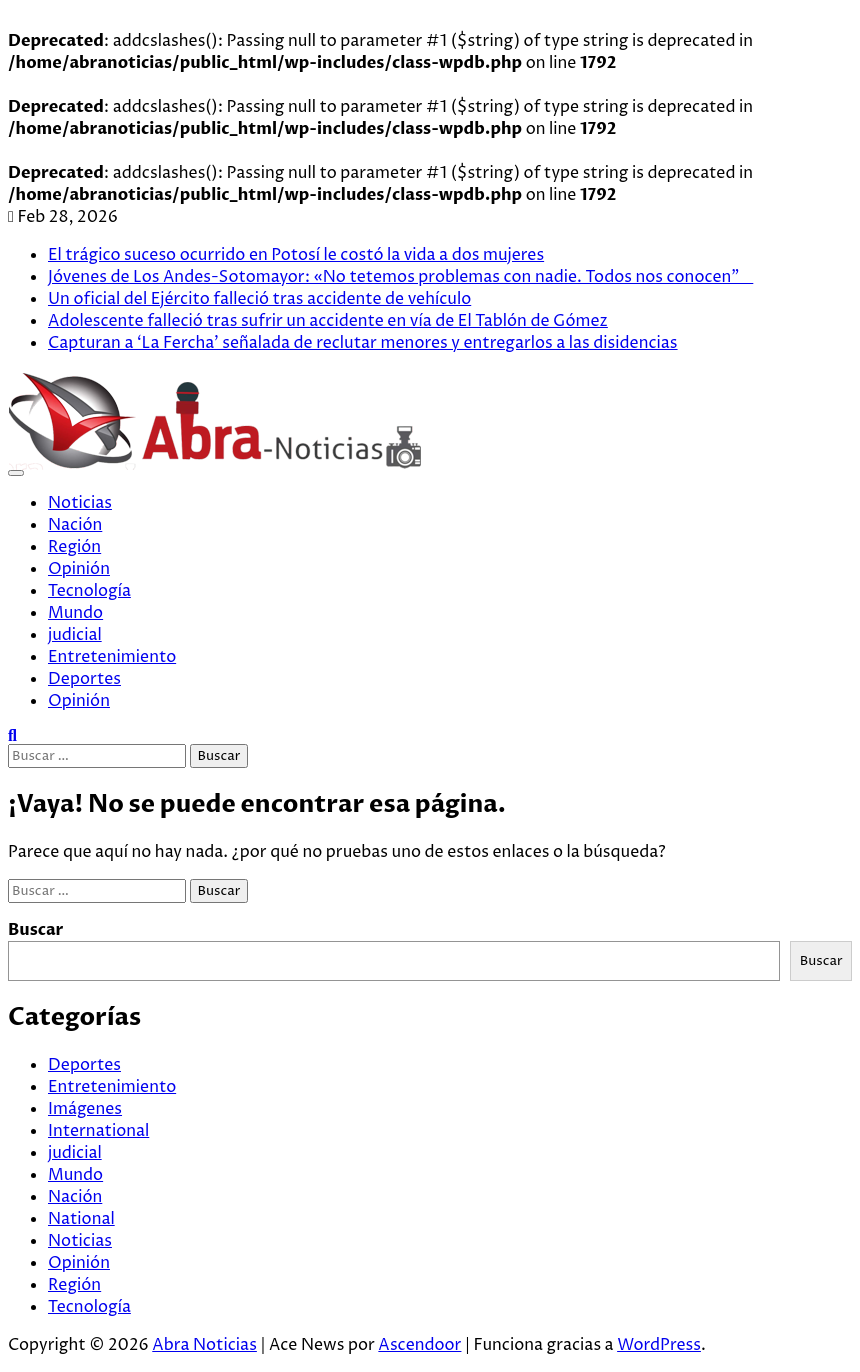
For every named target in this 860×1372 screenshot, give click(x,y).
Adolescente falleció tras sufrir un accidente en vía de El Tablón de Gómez (328, 321)
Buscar (36, 930)
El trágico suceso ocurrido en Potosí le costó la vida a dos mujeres (296, 255)
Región (74, 547)
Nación (75, 525)
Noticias (80, 503)
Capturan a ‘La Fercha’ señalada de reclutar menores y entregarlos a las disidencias (363, 343)
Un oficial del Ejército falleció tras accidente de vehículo (259, 299)
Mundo (75, 613)
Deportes (84, 679)
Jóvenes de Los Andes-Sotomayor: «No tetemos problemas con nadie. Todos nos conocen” (400, 277)
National (81, 1219)
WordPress (659, 1345)
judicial (75, 635)
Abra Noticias (204, 1345)
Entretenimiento (112, 657)
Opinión (79, 569)
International (98, 1131)
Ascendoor (419, 1345)
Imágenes (85, 1109)
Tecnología (89, 591)
